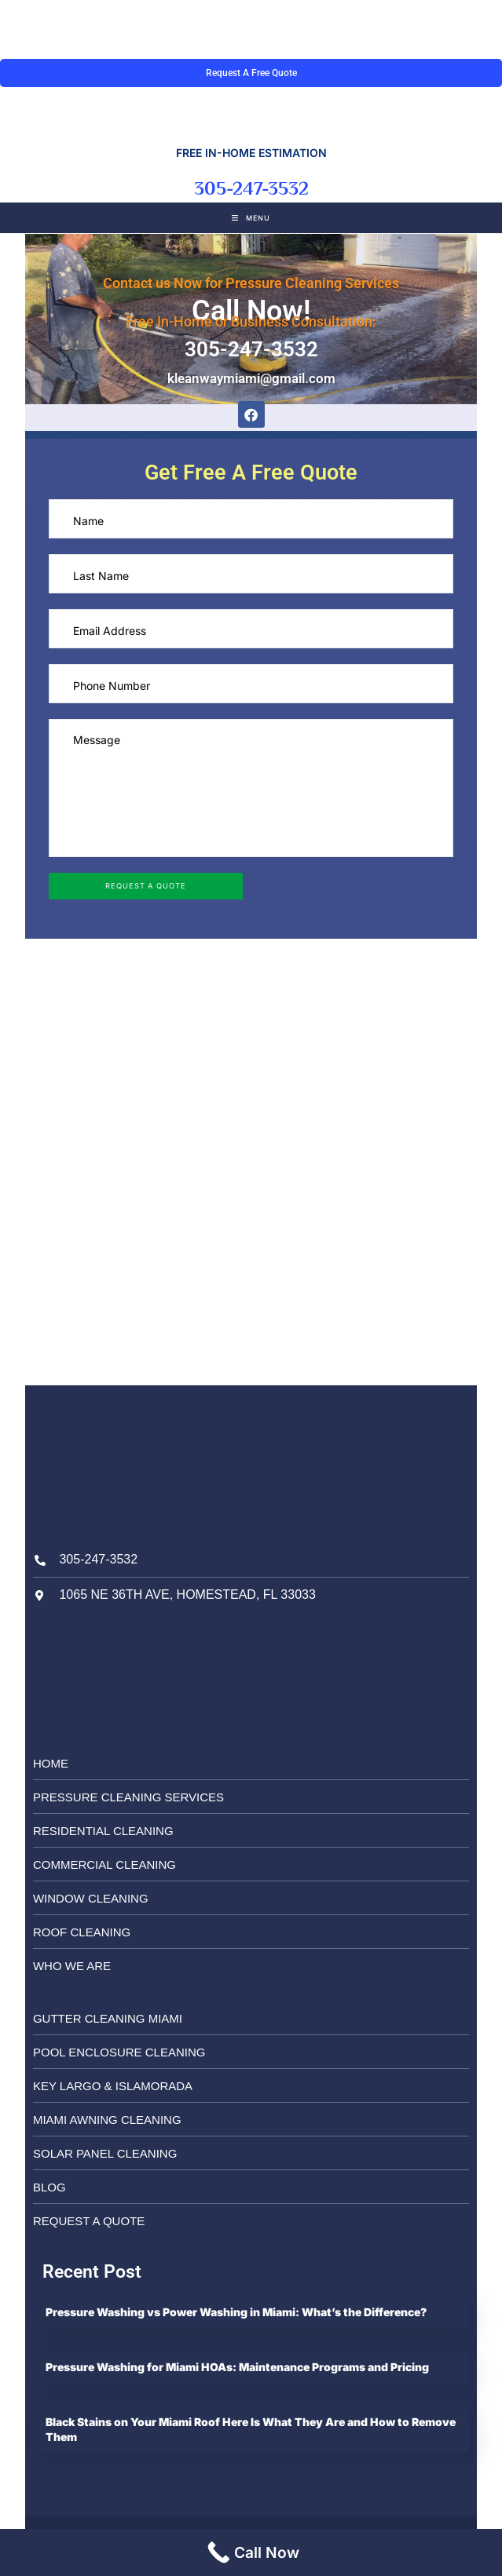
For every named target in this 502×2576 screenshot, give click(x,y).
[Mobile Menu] (251, 218)
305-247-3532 (251, 188)
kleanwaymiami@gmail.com (251, 378)
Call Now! (251, 310)
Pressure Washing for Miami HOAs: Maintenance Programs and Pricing (238, 2366)
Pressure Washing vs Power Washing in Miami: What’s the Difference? (237, 2312)
